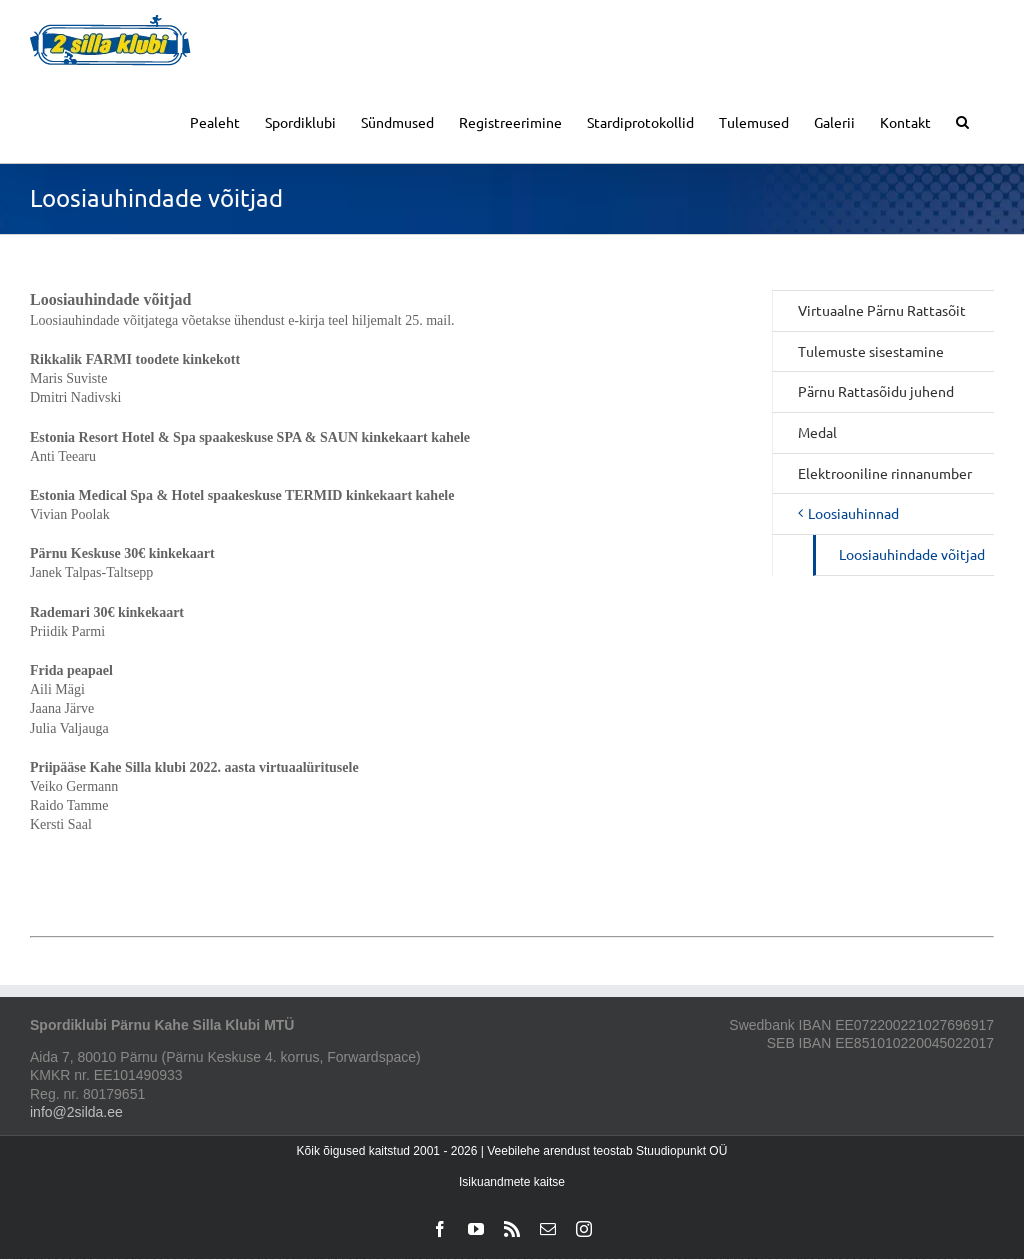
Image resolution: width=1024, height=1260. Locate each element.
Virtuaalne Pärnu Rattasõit (882, 310)
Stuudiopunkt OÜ (681, 1151)
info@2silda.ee (76, 1112)
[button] (962, 120)
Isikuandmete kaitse (512, 1182)
